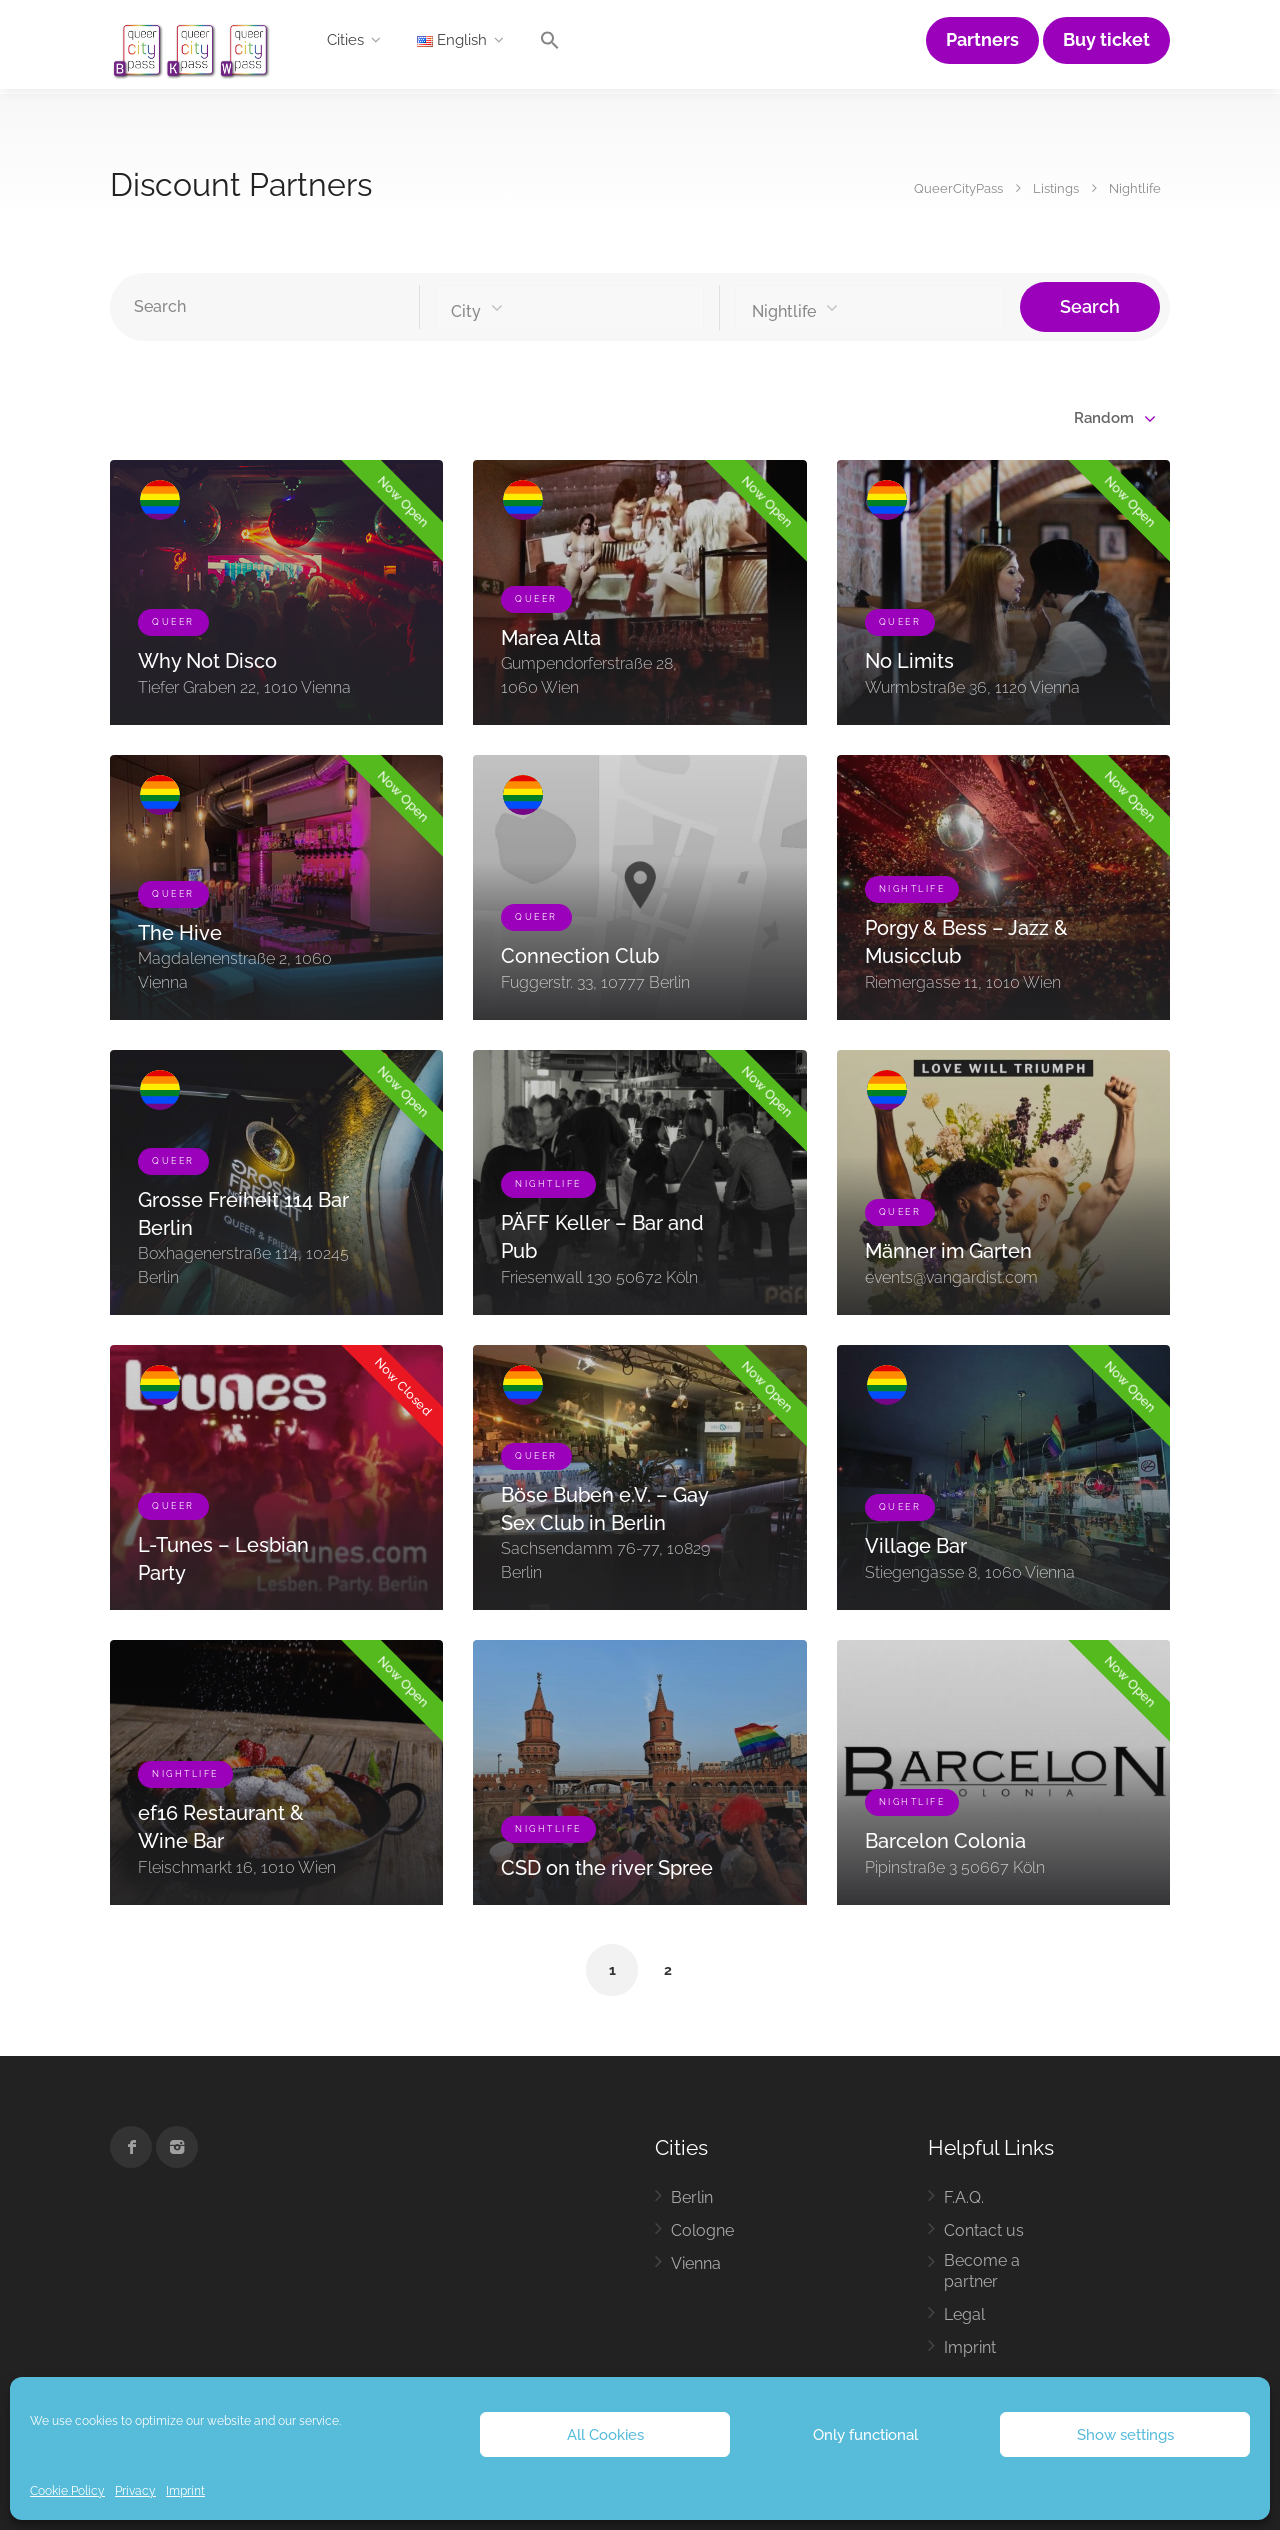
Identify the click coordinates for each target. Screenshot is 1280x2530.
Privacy (135, 2491)
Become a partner (982, 2271)
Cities (345, 40)
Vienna (696, 2263)
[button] (550, 45)
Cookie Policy (67, 2491)
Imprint (185, 2491)
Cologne (702, 2230)
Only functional (865, 2435)
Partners (982, 40)
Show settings (1125, 2435)
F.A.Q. (964, 2197)
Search (1090, 306)
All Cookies (605, 2435)
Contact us (984, 2230)
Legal (964, 2314)
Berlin (692, 2197)
